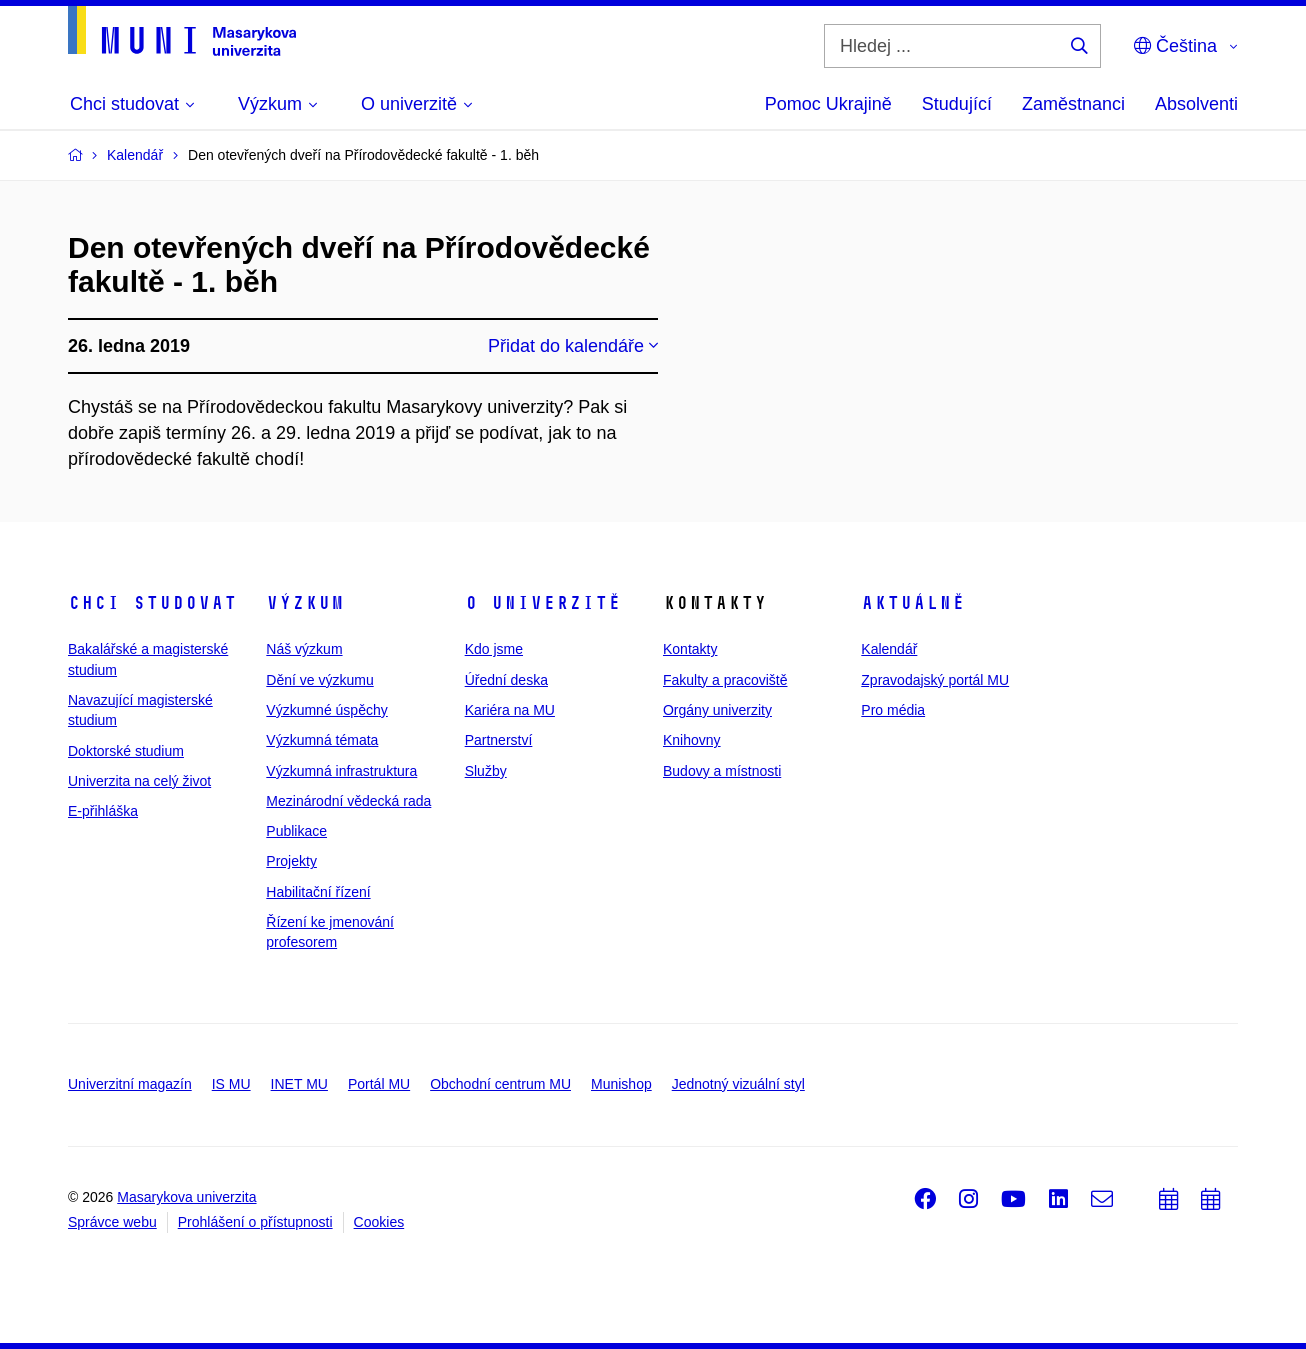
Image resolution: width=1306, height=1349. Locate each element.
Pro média (893, 710)
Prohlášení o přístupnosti (255, 1222)
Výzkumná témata (322, 740)
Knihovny (692, 740)
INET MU (299, 1084)
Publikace (296, 831)
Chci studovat (152, 603)
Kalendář (889, 649)
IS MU (231, 1084)
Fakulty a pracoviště (725, 680)
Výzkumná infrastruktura (341, 771)
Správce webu (112, 1222)
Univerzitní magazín (130, 1084)
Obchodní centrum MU (500, 1084)
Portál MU (379, 1084)
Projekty (291, 861)
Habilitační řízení (318, 892)
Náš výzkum (304, 649)
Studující (957, 104)
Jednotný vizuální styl (738, 1084)
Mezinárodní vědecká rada (348, 801)
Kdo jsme (494, 649)
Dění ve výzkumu (319, 680)
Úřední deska (506, 680)
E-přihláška (103, 811)
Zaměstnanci (1073, 104)
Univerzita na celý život (139, 781)
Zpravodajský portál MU (935, 680)
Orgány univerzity (717, 710)
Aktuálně (913, 603)
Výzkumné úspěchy (326, 710)
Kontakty (690, 649)
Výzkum (305, 603)
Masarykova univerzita (186, 1197)
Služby (486, 771)
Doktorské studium (126, 751)
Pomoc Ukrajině (828, 104)
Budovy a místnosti (722, 771)
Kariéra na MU (510, 710)
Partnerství (499, 740)
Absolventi (1196, 104)
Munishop (621, 1084)
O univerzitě (543, 603)
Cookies (379, 1222)
